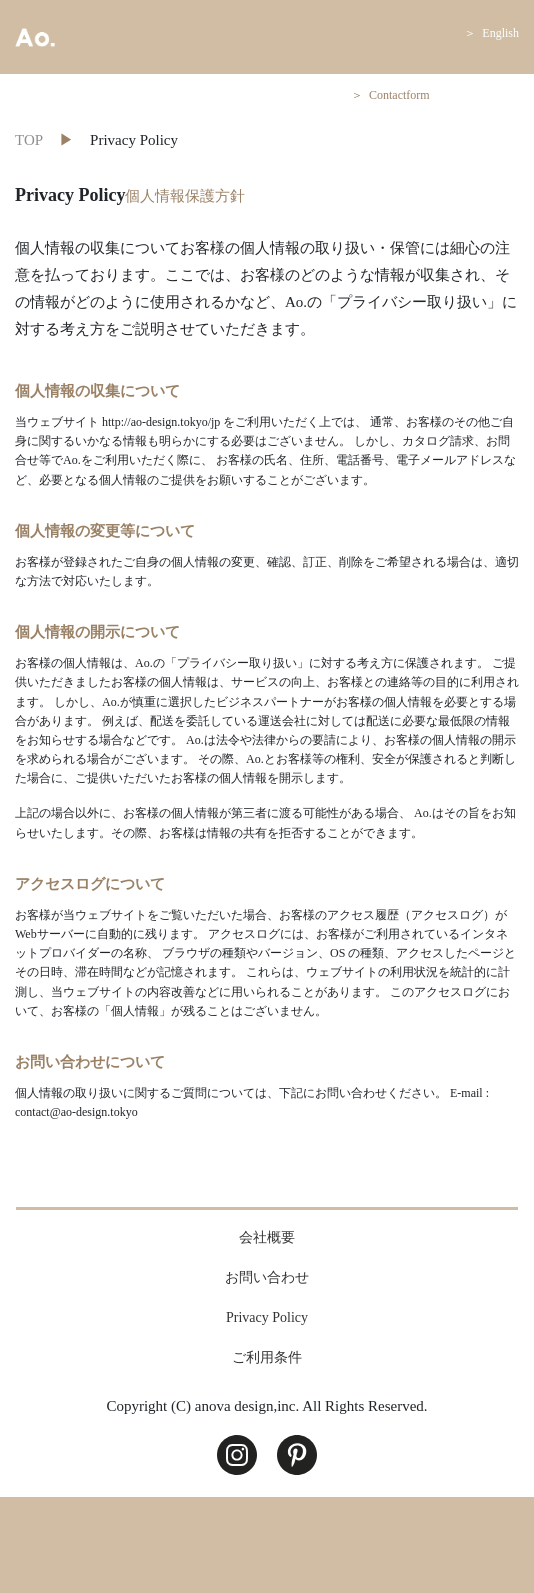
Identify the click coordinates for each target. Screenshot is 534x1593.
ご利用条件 (267, 1357)
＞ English (491, 33)
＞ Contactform (390, 95)
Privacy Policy (267, 1317)
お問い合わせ (267, 1277)
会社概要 (267, 1237)
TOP (29, 140)
